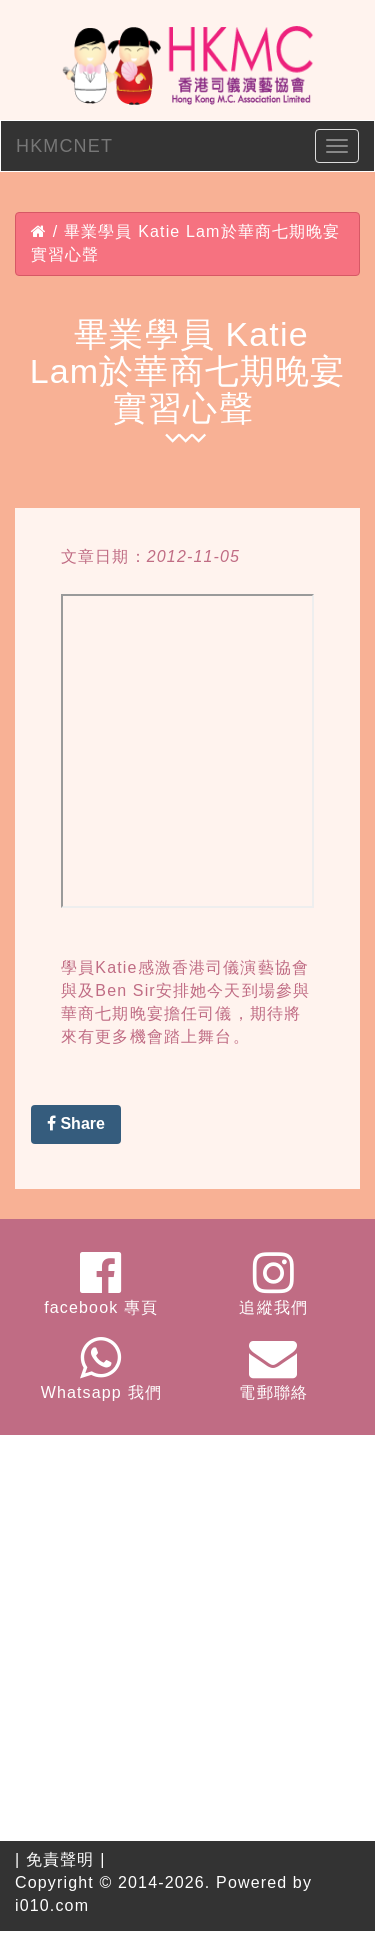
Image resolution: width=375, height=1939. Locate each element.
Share (76, 1123)
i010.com (52, 1905)
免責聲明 (60, 1859)
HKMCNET (64, 146)
